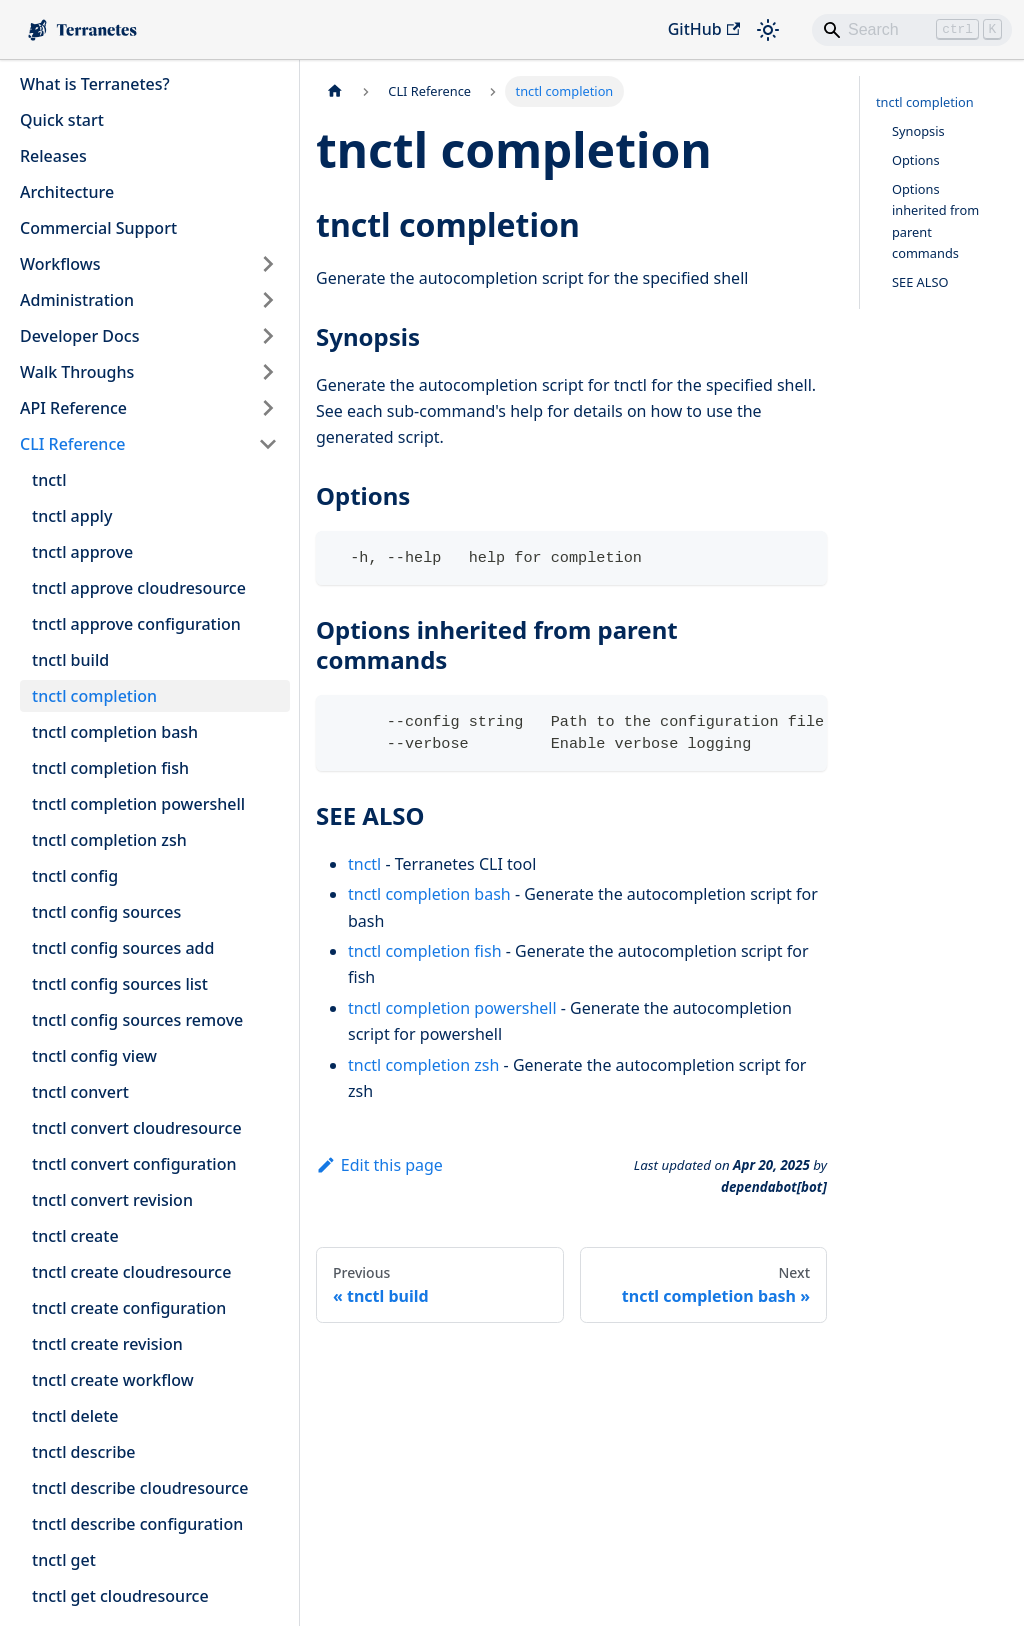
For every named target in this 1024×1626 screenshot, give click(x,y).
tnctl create (75, 1236)
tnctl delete (75, 1416)
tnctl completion (94, 696)
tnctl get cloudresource (120, 1596)
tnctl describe (84, 1452)
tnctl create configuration (129, 1308)
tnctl (49, 480)
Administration (77, 300)
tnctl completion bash (115, 732)
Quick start (62, 120)
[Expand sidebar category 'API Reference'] (268, 408)
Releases (53, 156)
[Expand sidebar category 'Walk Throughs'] (268, 372)
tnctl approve (82, 552)
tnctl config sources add (123, 948)
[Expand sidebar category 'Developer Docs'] (268, 336)
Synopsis (918, 131)
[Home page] (335, 91)
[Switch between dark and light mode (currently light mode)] (768, 30)
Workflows (60, 264)
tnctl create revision (107, 1344)
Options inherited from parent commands (935, 220)
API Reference (73, 408)
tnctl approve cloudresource (139, 588)
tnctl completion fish (110, 768)
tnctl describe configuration (137, 1524)
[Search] (912, 30)
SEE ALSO (920, 282)
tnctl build (70, 660)
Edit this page (379, 1165)
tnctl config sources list (120, 984)
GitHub (704, 29)
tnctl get (64, 1560)
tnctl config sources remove (137, 1020)
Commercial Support (98, 228)
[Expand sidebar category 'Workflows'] (268, 264)
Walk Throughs (77, 372)
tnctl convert (80, 1092)
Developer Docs (79, 336)
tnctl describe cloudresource (140, 1488)
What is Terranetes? (95, 84)
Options (916, 160)
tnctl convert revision (112, 1200)
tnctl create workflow (113, 1380)
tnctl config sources (106, 912)
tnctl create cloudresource (131, 1272)
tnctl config (75, 876)
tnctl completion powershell (138, 804)
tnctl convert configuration (134, 1164)
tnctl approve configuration (136, 624)
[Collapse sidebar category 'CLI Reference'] (268, 444)
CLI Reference (72, 444)
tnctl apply (72, 516)
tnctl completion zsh (109, 840)
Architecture (67, 192)
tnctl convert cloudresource (137, 1128)
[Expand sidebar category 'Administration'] (268, 300)
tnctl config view (94, 1056)
